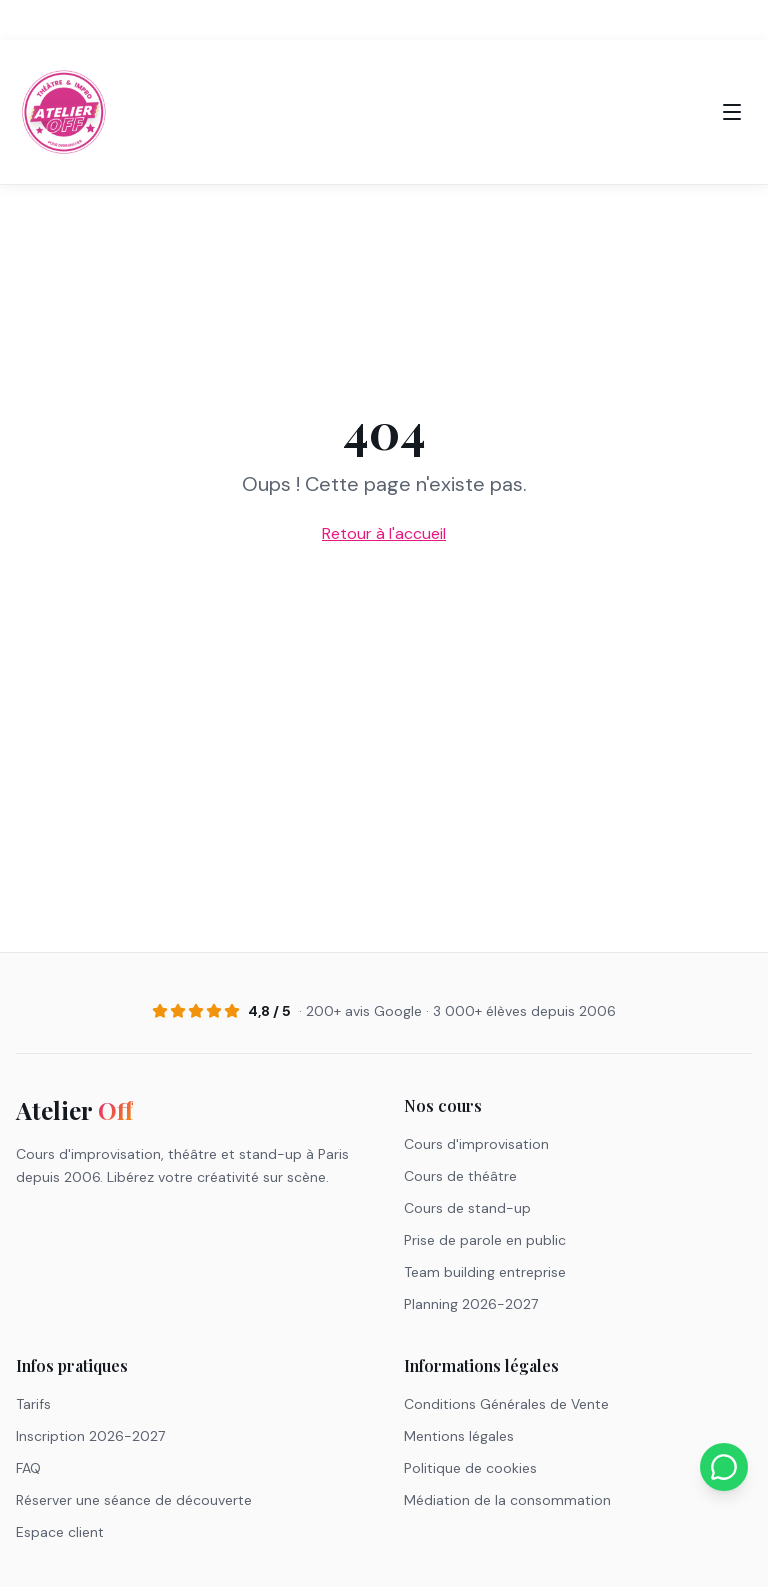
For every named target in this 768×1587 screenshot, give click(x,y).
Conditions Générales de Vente (506, 1404)
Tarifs (33, 1404)
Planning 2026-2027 (471, 1304)
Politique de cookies (470, 1468)
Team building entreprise (485, 1272)
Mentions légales (459, 1436)
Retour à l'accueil (384, 533)
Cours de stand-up (467, 1208)
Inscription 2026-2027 (90, 1436)
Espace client (60, 1532)
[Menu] (732, 112)
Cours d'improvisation (476, 1144)
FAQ (28, 1468)
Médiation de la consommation (507, 1500)
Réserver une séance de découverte (134, 1500)
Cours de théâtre (460, 1176)
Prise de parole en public (485, 1240)
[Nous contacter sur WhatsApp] (724, 1467)
